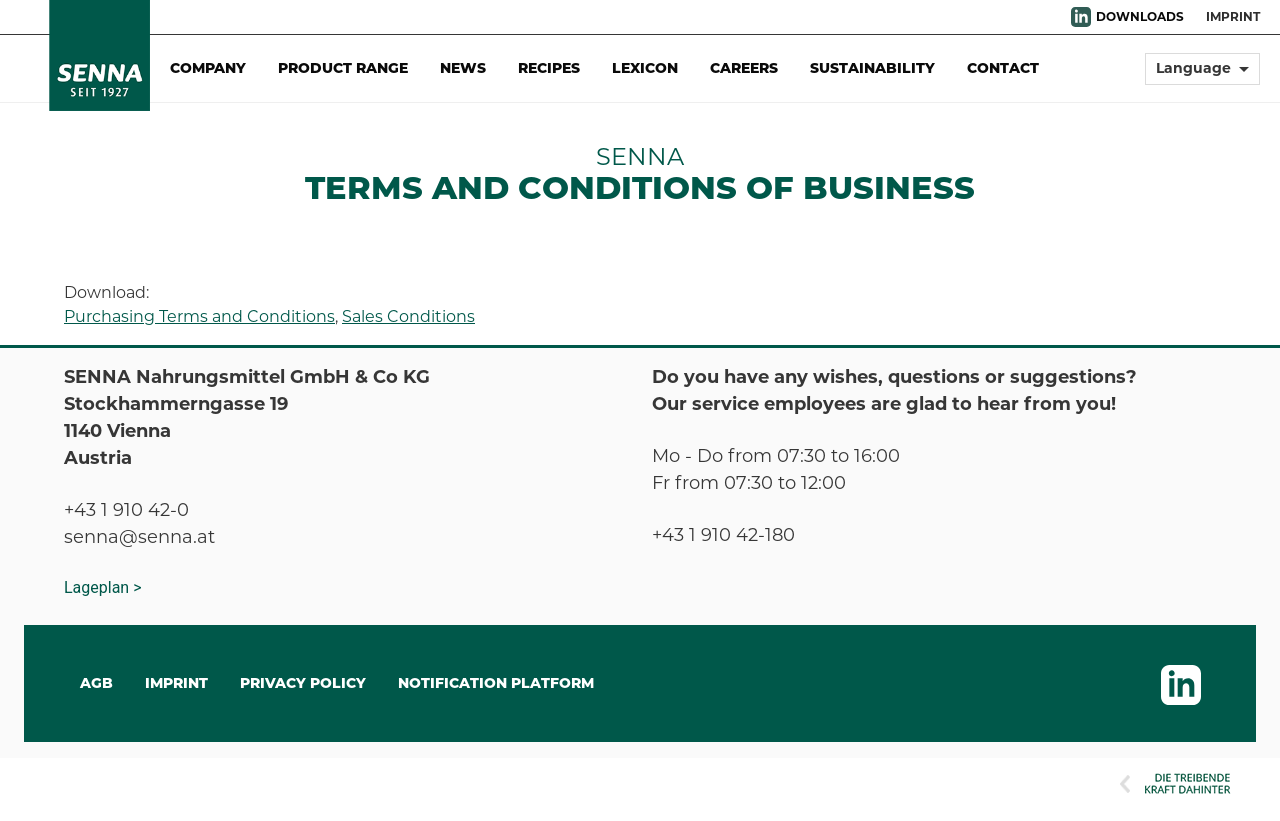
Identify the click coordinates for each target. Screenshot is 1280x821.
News (463, 68)
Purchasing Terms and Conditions (199, 316)
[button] (1202, 77)
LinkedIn (1081, 17)
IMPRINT (176, 683)
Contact (1003, 68)
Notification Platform (496, 683)
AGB (96, 683)
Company (208, 68)
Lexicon (645, 68)
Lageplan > (103, 587)
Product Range (343, 68)
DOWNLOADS (1140, 16)
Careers (744, 68)
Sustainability (872, 68)
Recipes (549, 68)
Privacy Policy (303, 683)
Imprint (1233, 16)
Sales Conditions (408, 316)
